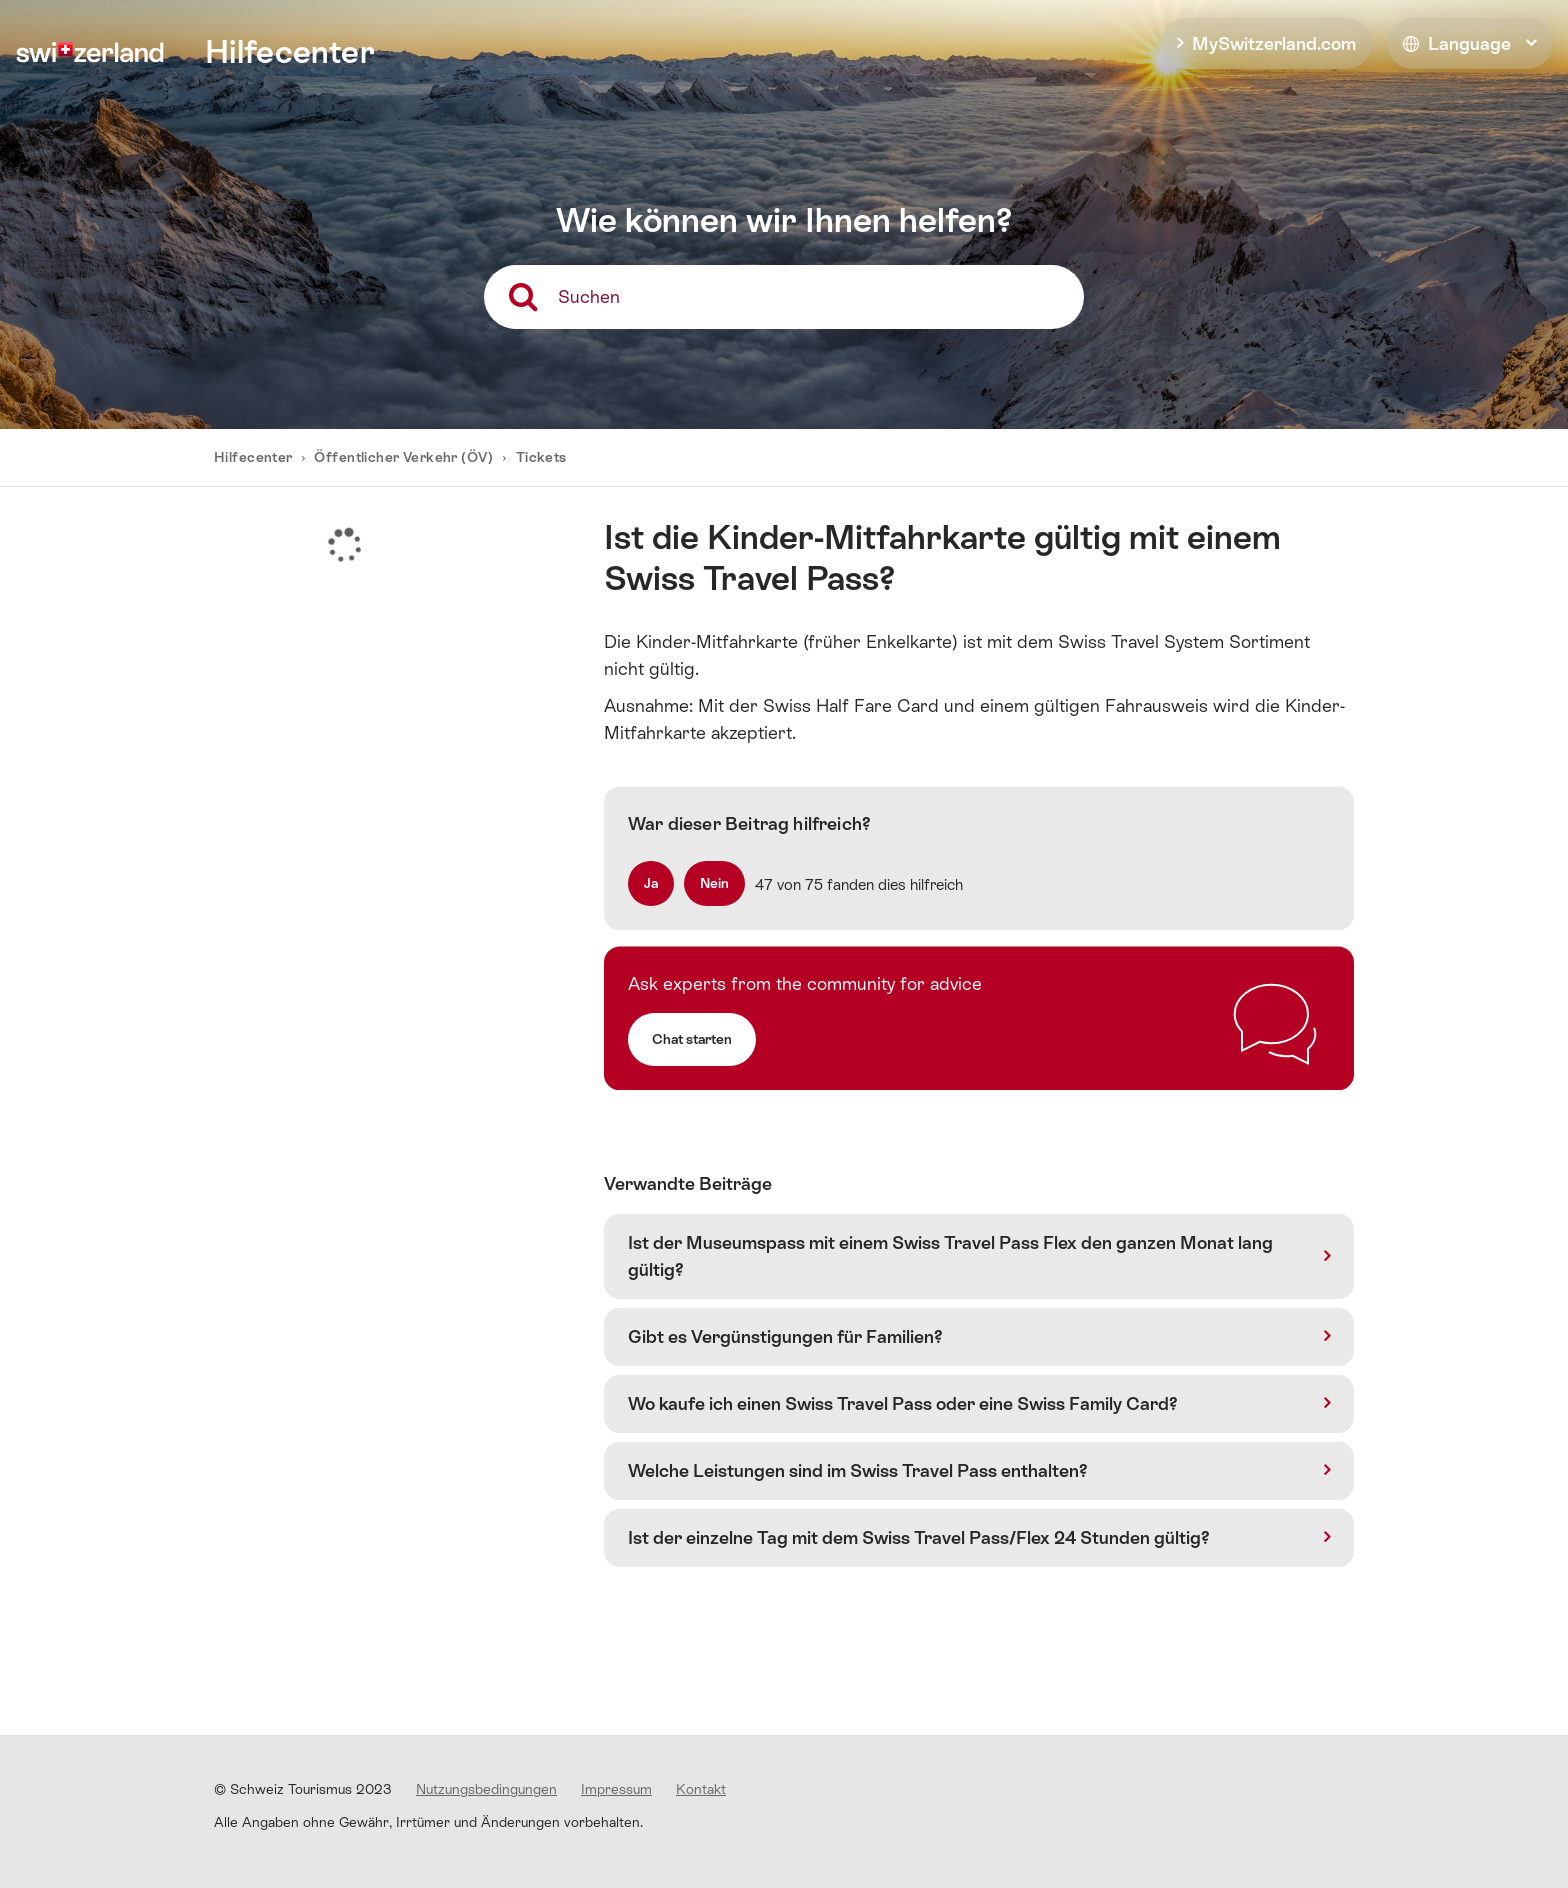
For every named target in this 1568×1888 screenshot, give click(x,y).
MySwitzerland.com (1274, 43)
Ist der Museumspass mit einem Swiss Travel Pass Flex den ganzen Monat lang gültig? (950, 1256)
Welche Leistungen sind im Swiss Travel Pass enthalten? (858, 1470)
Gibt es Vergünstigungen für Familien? (785, 1336)
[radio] (651, 883)
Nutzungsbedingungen (486, 1789)
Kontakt (701, 1789)
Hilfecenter (255, 457)
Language (1457, 43)
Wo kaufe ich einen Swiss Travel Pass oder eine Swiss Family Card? (903, 1403)
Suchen (589, 296)
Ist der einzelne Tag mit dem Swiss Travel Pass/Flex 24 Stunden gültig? (919, 1537)
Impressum (616, 1789)
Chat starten (692, 1039)
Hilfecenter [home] (290, 52)
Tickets (541, 457)
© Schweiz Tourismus (303, 1789)
